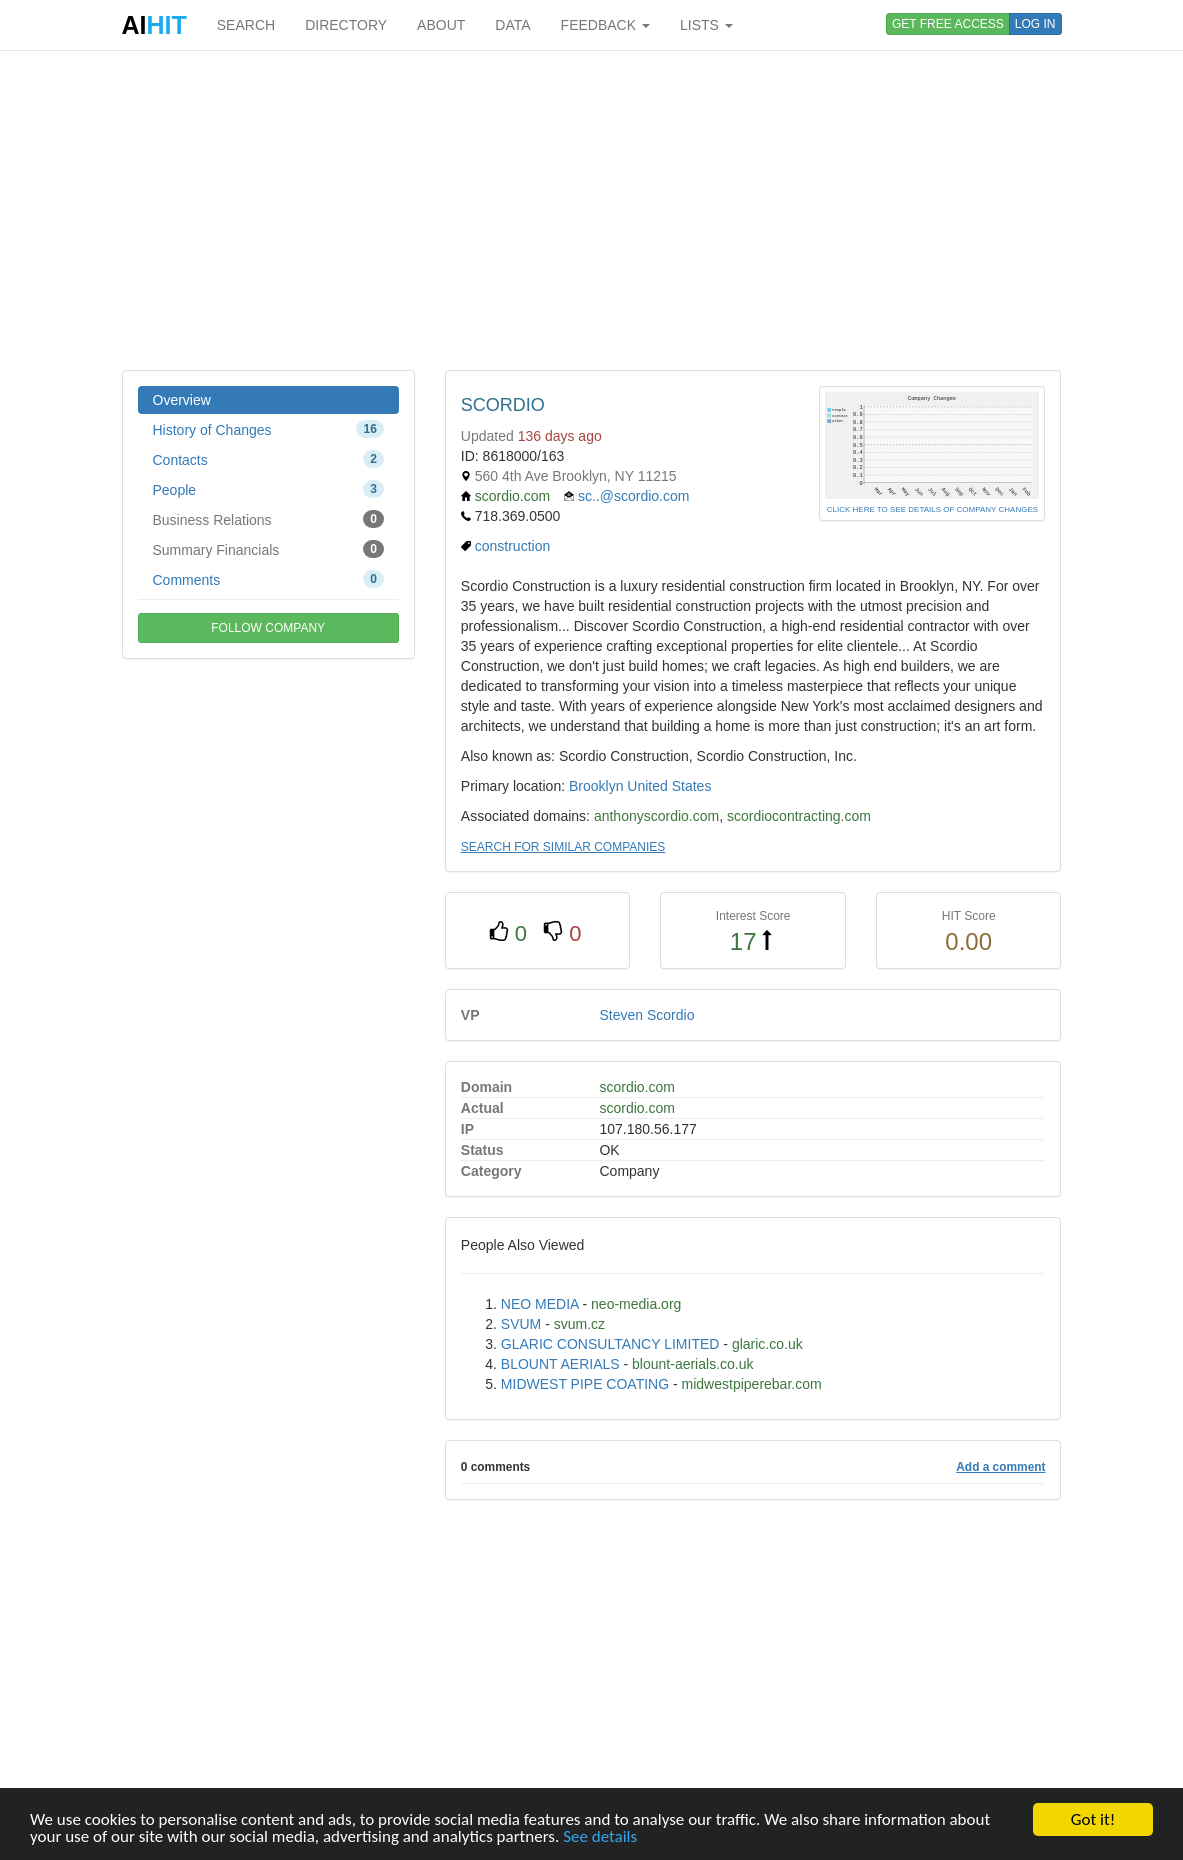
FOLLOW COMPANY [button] (268, 628)
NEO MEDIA (540, 1304)
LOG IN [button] (1035, 24)
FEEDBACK (605, 25)
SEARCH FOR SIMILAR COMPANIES (563, 847)
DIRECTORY (346, 25)
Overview (182, 400)
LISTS (706, 25)
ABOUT (441, 25)
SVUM (521, 1324)
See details (600, 1836)
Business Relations (268, 519)
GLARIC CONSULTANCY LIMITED (610, 1344)
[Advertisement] (592, 210)
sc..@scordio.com (633, 496)
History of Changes (268, 429)
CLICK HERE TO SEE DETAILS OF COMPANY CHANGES (932, 509)
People (268, 489)
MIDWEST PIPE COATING (585, 1384)
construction (512, 546)
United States (669, 786)
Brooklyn (596, 786)
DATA (512, 25)
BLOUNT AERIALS (560, 1364)
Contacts (268, 459)
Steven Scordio (646, 1015)
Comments (268, 579)
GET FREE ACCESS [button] (948, 24)
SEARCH (246, 25)
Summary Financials (268, 549)
